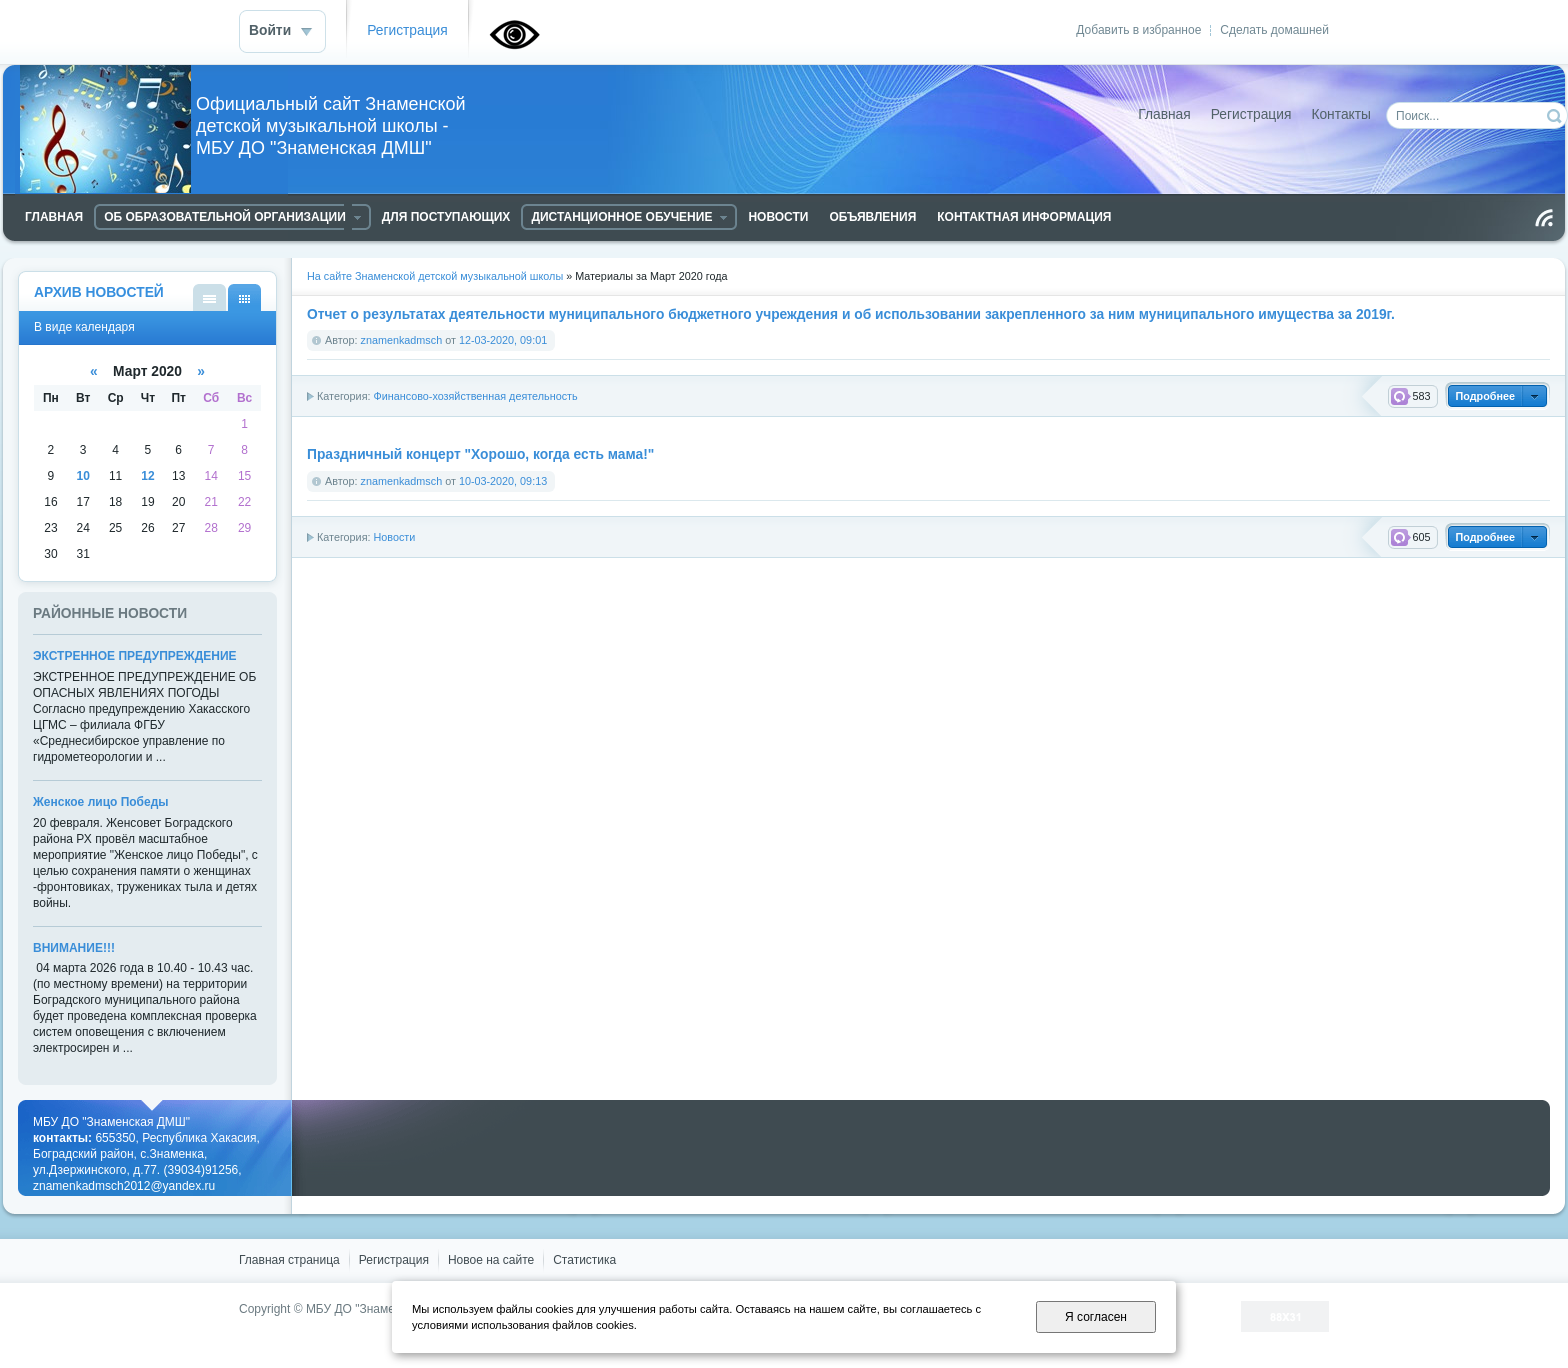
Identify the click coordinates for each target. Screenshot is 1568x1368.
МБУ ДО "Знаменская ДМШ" (384, 1309)
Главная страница (289, 1260)
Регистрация (407, 30)
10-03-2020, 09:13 (503, 481)
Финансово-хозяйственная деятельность (475, 396)
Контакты (1341, 114)
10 (83, 476)
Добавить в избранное (1138, 30)
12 (147, 476)
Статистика (584, 1260)
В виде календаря (244, 297)
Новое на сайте (491, 1260)
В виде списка (209, 297)
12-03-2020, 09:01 (503, 340)
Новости (394, 537)
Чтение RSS (1544, 218)
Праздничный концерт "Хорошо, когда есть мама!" (480, 454)
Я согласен (1096, 1317)
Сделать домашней (1274, 30)
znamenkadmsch (402, 340)
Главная (1164, 114)
